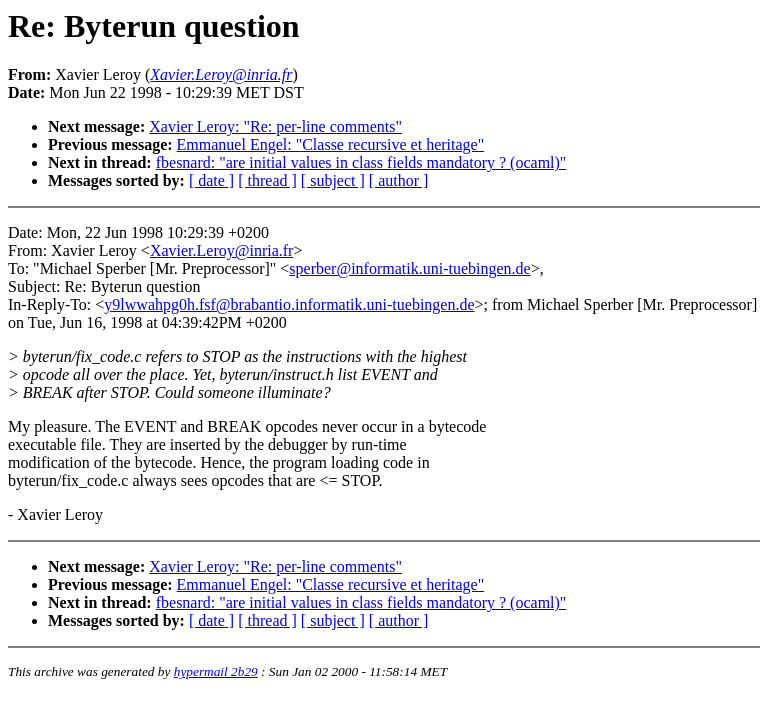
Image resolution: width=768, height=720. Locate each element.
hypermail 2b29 (216, 671)
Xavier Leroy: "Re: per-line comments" (275, 126)
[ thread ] (267, 180)
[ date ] (211, 180)
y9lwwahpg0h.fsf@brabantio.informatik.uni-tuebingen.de (289, 304)
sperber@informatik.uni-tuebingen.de (409, 268)
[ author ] (399, 180)
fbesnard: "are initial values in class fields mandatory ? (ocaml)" (361, 162)
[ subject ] (333, 180)
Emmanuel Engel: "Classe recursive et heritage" (331, 144)
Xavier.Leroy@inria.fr (222, 250)
